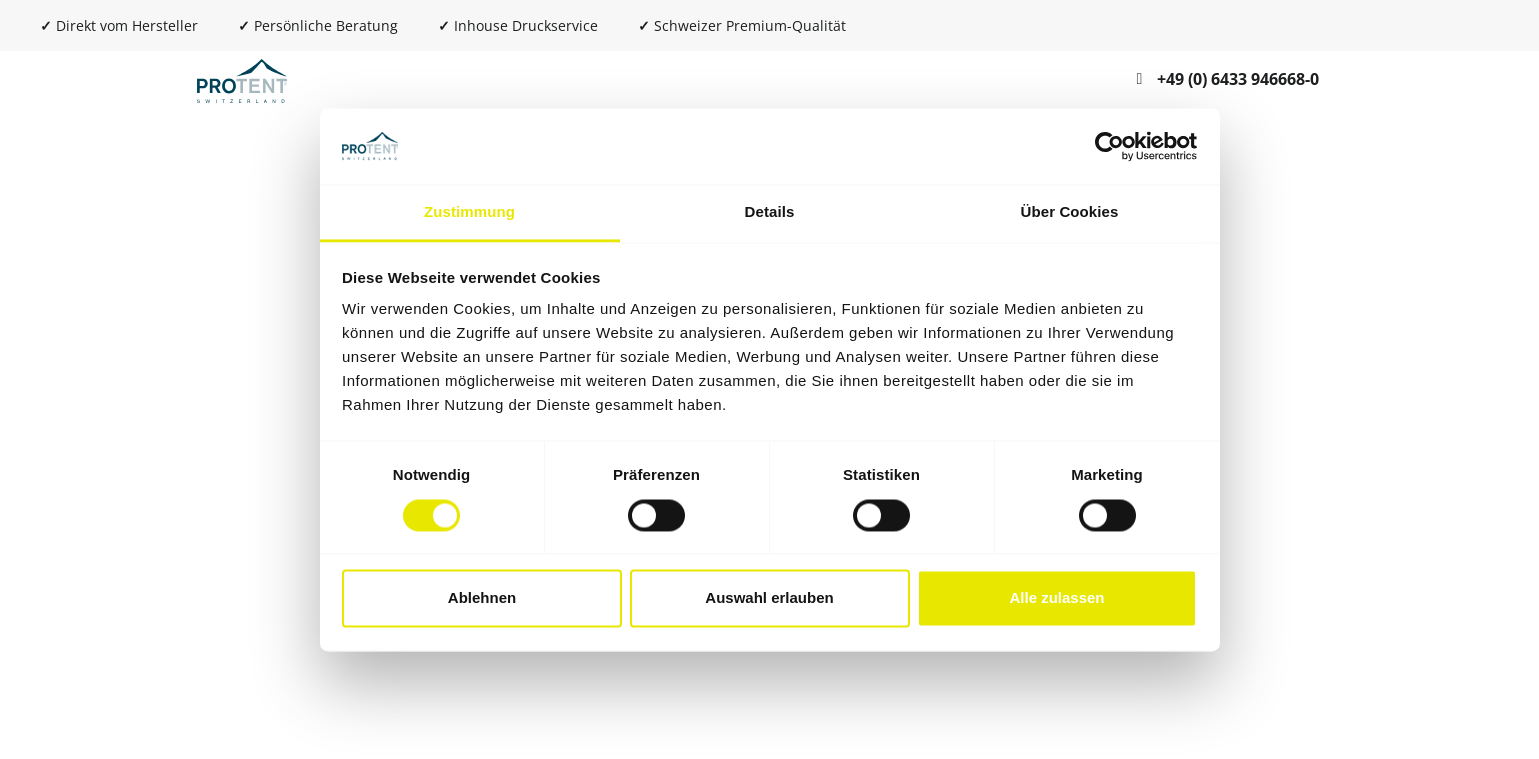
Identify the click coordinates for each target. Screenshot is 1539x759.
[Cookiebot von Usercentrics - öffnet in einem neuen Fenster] (1109, 146)
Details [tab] (770, 212)
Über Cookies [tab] (1070, 212)
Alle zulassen (1056, 598)
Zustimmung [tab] (469, 212)
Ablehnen (482, 598)
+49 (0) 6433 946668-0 (1238, 79)
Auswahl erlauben (769, 598)
